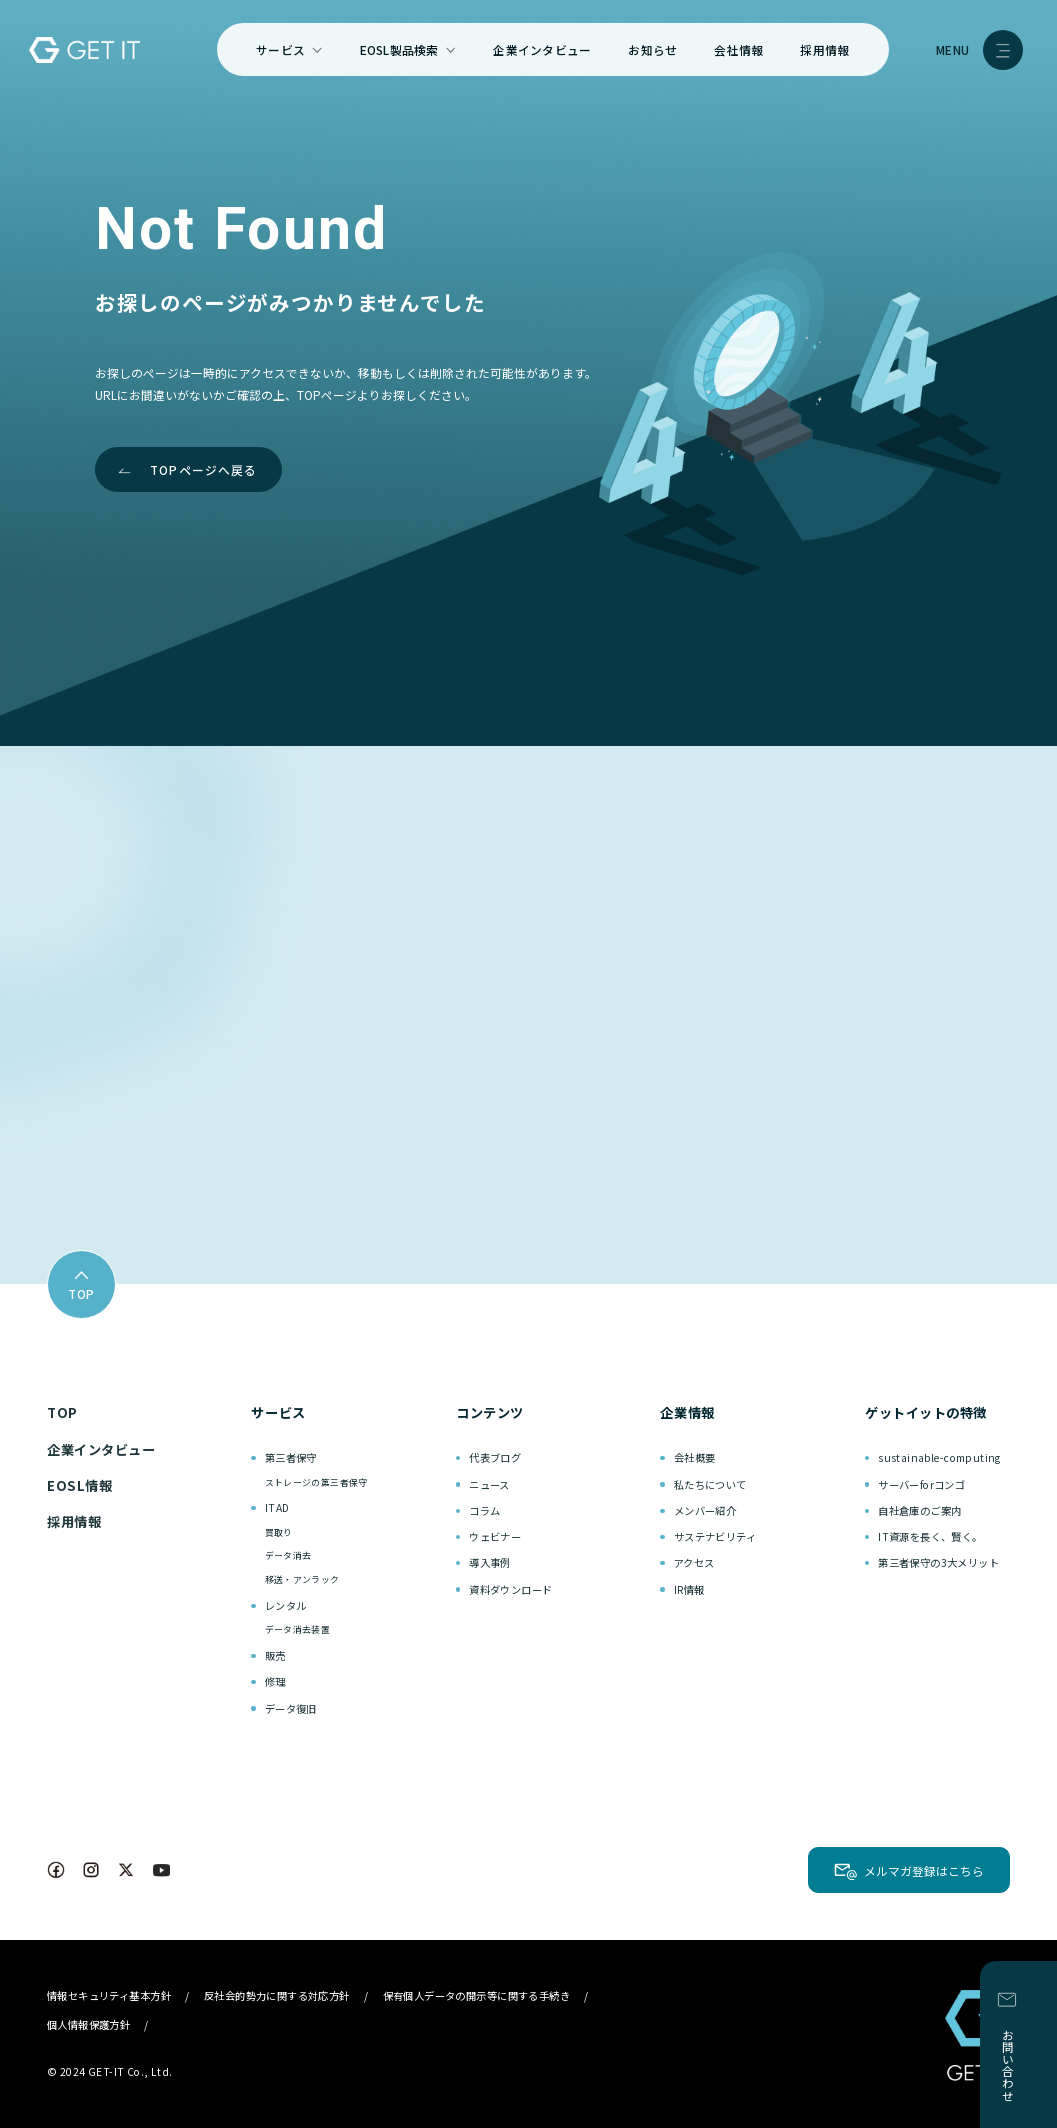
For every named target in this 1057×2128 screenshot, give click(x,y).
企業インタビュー (542, 49)
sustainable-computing (939, 1457)
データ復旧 (291, 1708)
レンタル (286, 1605)
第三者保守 (291, 1457)
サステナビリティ (715, 1536)
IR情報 (689, 1589)
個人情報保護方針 (88, 2024)
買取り (279, 1532)
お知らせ (652, 49)
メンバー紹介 (705, 1510)
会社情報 (738, 49)
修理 (275, 1681)
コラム (484, 1510)
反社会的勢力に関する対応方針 (277, 1995)
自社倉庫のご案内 (919, 1510)
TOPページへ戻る (204, 469)
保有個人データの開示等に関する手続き (476, 1995)
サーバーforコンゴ (921, 1484)
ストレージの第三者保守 (316, 1482)
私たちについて (710, 1484)
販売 (275, 1655)
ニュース (489, 1484)
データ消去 (288, 1555)
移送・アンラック (302, 1579)
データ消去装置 (297, 1629)
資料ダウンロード (510, 1589)
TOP (62, 1412)
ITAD (277, 1507)
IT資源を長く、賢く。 (930, 1536)
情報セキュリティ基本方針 (109, 1995)
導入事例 (490, 1562)
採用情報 (824, 49)
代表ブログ (495, 1457)
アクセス (694, 1562)
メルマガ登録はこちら (924, 1870)
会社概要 (695, 1457)
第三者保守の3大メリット (938, 1562)
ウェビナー (495, 1536)
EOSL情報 (79, 1485)
